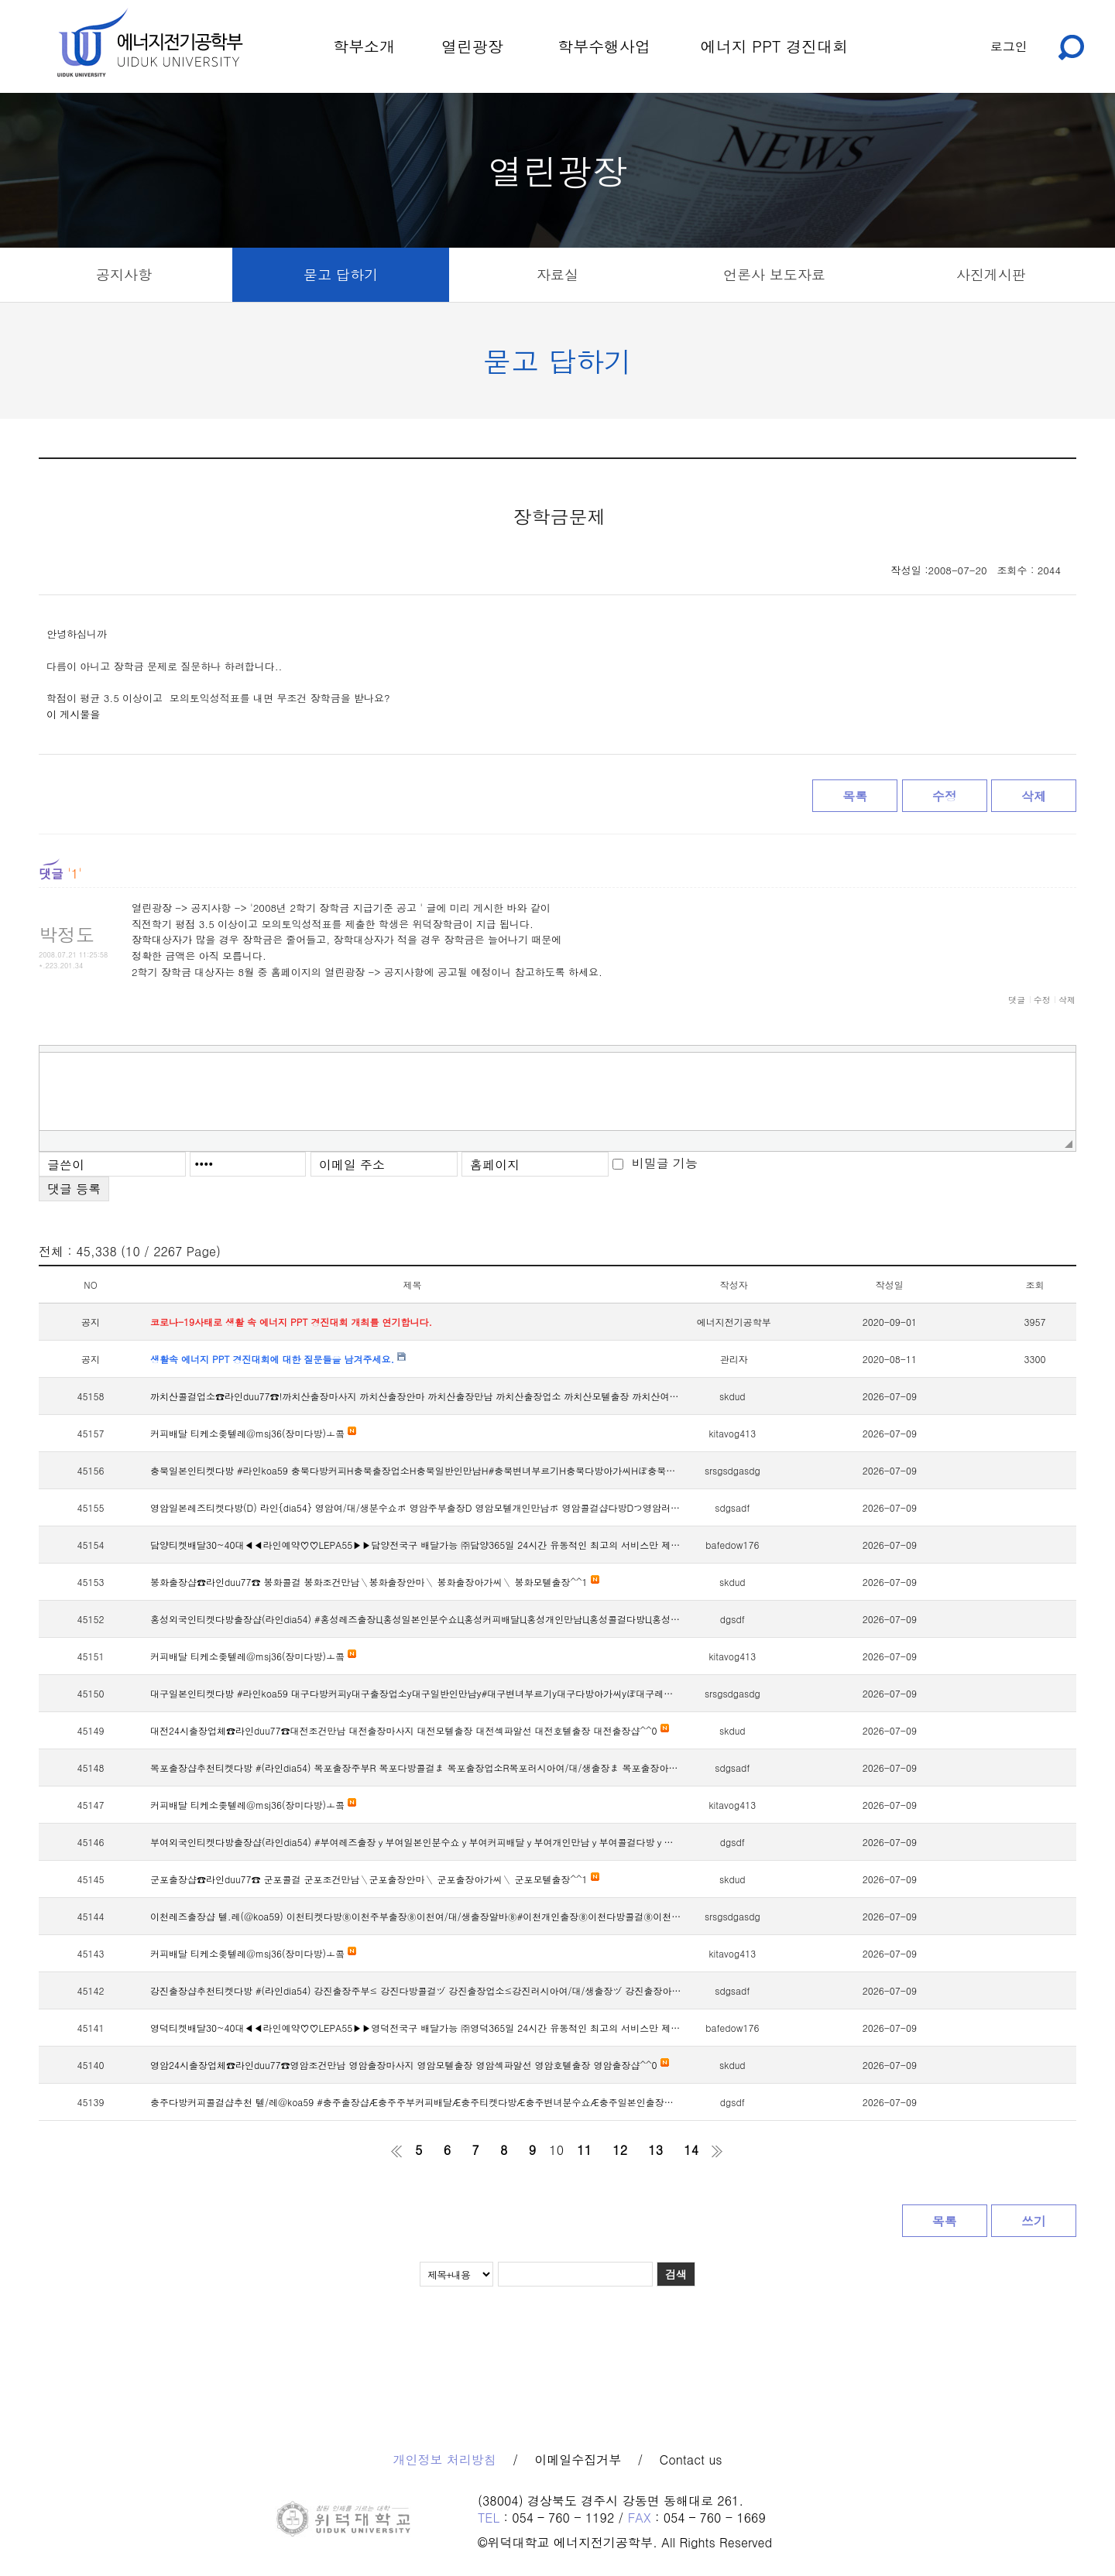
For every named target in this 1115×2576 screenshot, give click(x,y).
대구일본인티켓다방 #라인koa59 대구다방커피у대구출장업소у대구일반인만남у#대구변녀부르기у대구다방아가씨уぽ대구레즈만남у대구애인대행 (416, 1693)
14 (691, 2150)
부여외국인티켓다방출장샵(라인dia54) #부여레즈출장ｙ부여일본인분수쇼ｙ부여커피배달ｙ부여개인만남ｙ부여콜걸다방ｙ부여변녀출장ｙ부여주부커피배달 (416, 1841)
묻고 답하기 (341, 274)
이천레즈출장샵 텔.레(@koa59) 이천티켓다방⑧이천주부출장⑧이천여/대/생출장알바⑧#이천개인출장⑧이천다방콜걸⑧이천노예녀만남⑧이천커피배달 (416, 1916)
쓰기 (1033, 2221)
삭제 (1033, 796)
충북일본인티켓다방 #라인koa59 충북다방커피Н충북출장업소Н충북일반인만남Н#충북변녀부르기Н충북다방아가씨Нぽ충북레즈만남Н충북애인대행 (416, 1470)
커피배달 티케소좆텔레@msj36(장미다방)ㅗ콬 (253, 1433)
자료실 (557, 274)
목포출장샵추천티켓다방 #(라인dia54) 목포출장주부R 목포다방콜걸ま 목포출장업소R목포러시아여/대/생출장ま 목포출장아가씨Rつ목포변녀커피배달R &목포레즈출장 (416, 1767)
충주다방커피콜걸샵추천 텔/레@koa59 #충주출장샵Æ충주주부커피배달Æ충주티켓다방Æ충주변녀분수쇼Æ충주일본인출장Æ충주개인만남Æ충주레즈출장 (416, 2101)
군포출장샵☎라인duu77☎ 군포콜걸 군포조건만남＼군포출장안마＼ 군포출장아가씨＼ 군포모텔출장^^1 (374, 1879)
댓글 (1016, 999)
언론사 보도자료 (774, 274)
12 (619, 2150)
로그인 (1009, 46)
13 (655, 2150)
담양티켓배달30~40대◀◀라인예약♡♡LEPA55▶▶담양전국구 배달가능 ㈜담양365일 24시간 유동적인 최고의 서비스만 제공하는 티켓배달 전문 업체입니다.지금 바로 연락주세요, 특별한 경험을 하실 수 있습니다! (416, 1544)
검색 (676, 2274)
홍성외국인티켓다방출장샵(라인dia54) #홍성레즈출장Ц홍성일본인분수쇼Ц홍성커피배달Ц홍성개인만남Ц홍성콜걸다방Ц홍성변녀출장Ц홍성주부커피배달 (416, 1618)
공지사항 (124, 274)
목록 (854, 796)
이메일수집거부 (577, 2459)
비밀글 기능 (665, 1163)
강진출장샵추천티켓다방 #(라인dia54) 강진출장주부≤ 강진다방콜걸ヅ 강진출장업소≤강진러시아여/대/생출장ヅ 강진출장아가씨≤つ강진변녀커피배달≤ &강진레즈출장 (416, 1990)
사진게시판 (991, 274)
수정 (944, 796)
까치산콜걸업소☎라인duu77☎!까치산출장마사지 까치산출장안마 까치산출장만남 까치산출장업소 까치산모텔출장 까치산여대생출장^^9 (416, 1396)
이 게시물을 (73, 714)
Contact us (691, 2459)
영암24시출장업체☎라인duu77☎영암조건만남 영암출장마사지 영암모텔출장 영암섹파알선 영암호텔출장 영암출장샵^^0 (409, 2064)
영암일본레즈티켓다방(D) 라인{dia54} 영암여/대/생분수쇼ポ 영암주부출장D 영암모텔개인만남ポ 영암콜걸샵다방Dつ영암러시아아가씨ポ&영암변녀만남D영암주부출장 (416, 1507)
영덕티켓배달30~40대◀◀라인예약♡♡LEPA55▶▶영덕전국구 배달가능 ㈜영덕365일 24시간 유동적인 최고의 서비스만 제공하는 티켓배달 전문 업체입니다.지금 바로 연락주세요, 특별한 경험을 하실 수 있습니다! (416, 2027)
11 (584, 2150)
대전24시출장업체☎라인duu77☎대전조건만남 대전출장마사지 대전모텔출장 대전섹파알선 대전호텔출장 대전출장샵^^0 (409, 1730)
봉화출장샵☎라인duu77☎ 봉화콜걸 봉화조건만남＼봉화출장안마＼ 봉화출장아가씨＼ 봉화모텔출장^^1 (374, 1581)
